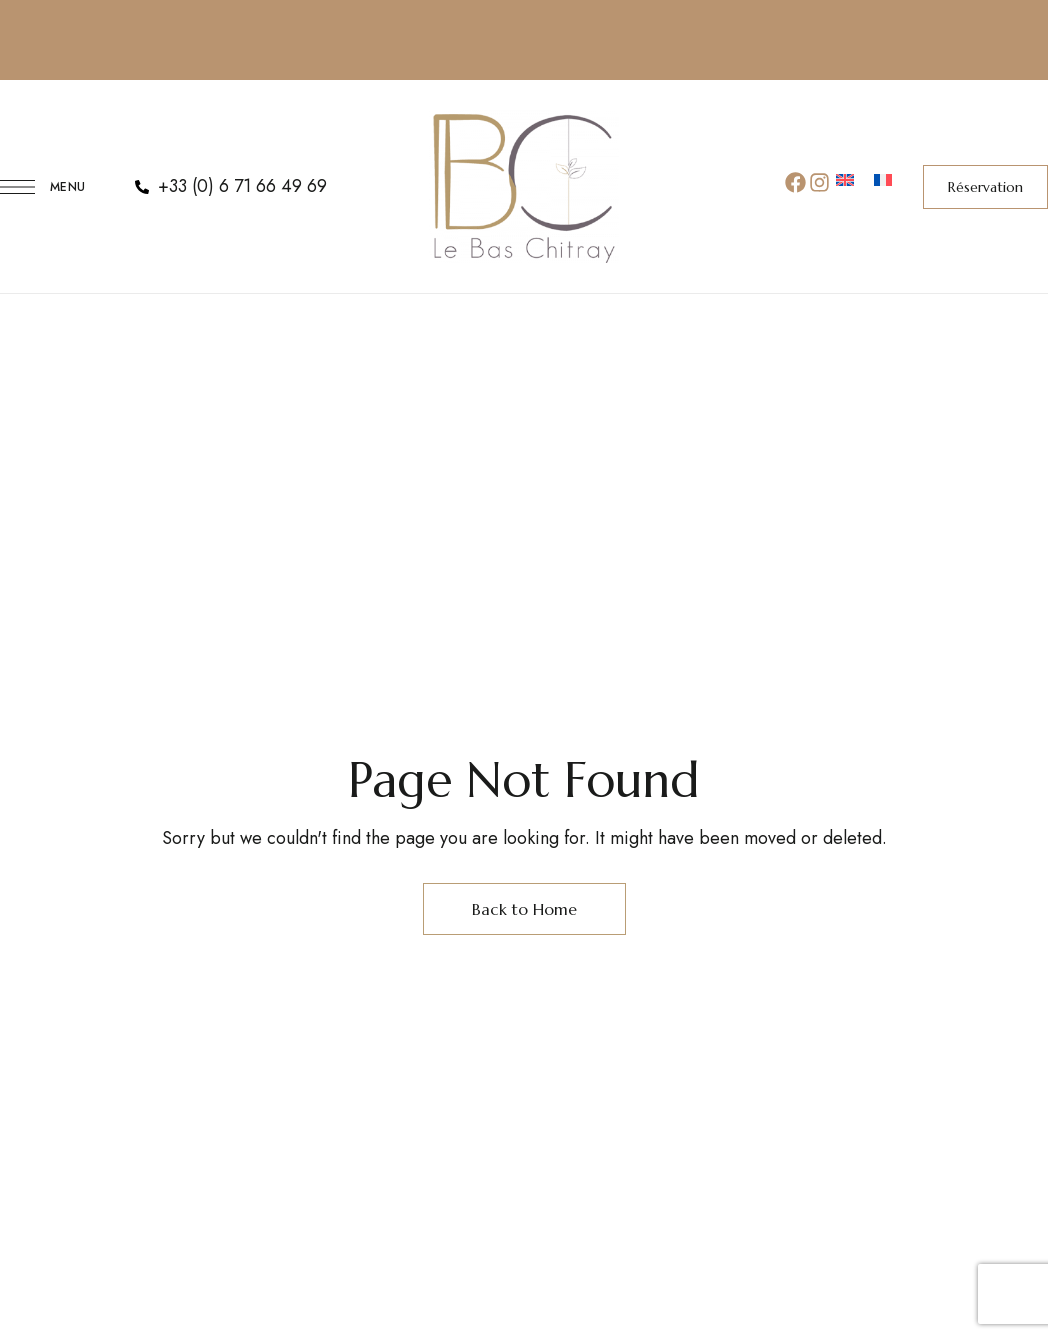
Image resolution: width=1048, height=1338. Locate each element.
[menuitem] (845, 182)
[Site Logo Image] (524, 186)
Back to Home (524, 909)
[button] (985, 187)
